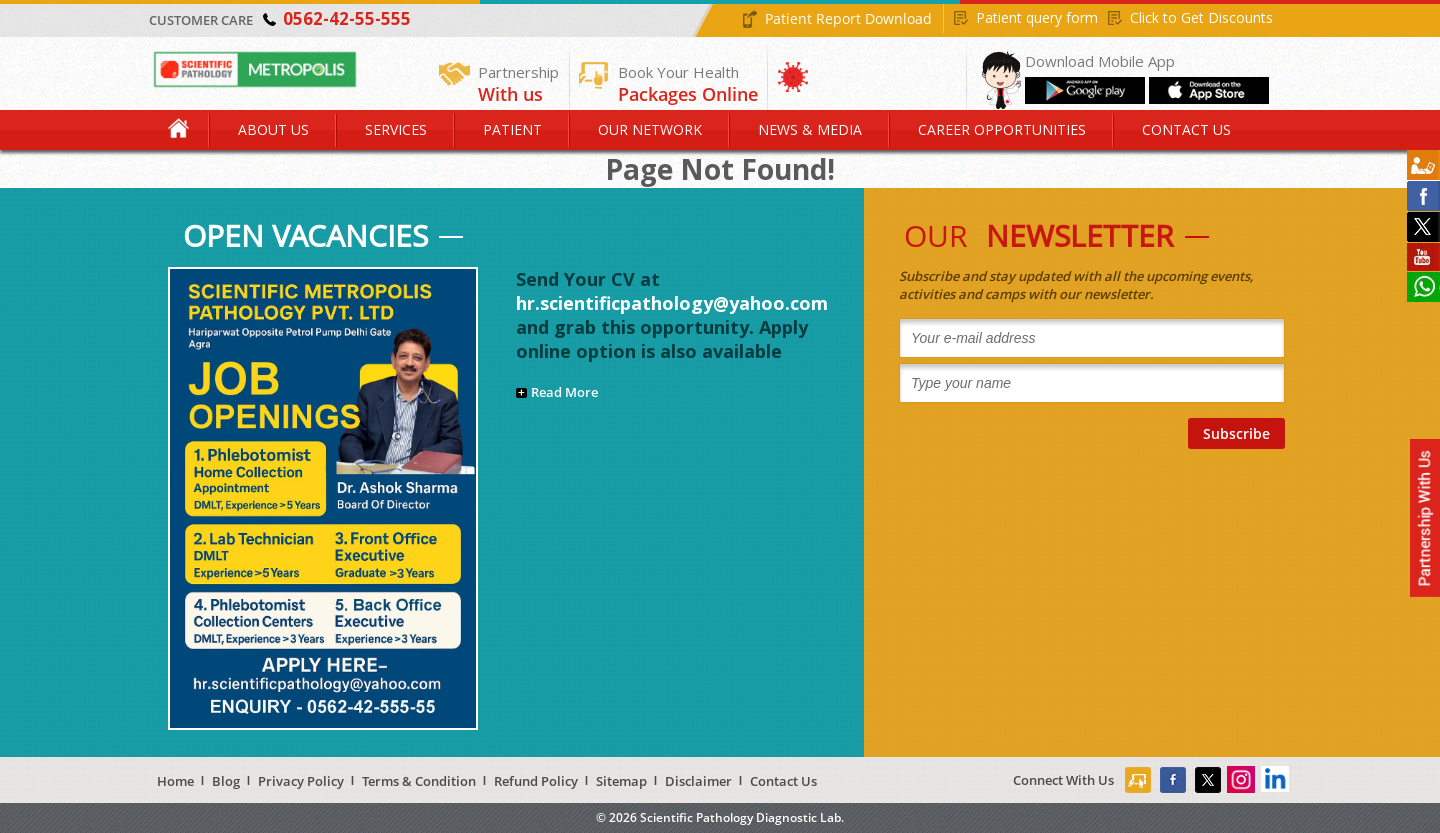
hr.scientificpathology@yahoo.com (672, 303)
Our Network (650, 129)
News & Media (810, 129)
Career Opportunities (1002, 129)
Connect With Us (1063, 780)
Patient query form (1037, 17)
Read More (564, 392)
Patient (512, 129)
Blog (226, 781)
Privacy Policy (301, 781)
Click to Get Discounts (1201, 17)
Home (180, 130)
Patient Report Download (848, 18)
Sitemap (621, 781)
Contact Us (1186, 129)
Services (396, 129)
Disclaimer (698, 781)
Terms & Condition (419, 781)
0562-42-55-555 (347, 18)
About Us (273, 129)
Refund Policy (536, 781)
